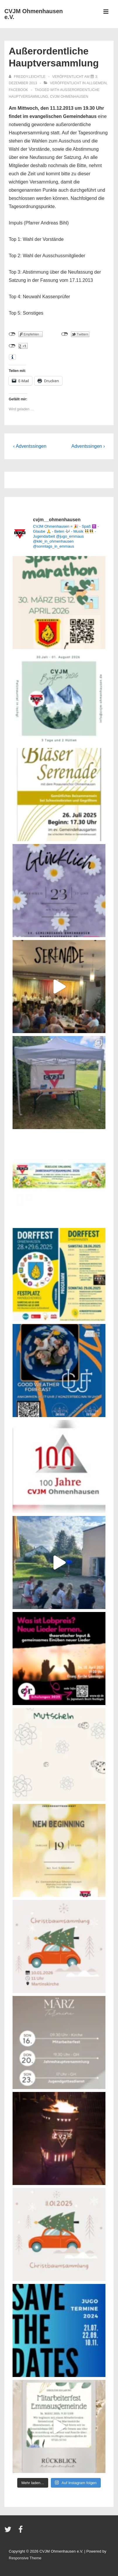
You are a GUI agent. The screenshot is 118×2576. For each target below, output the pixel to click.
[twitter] (9, 2531)
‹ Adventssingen (29, 446)
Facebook (18, 90)
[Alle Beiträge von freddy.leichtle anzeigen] (27, 77)
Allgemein (96, 83)
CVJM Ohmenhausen (69, 97)
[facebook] (21, 2531)
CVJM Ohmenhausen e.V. (33, 14)
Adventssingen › (88, 446)
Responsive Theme (25, 2558)
